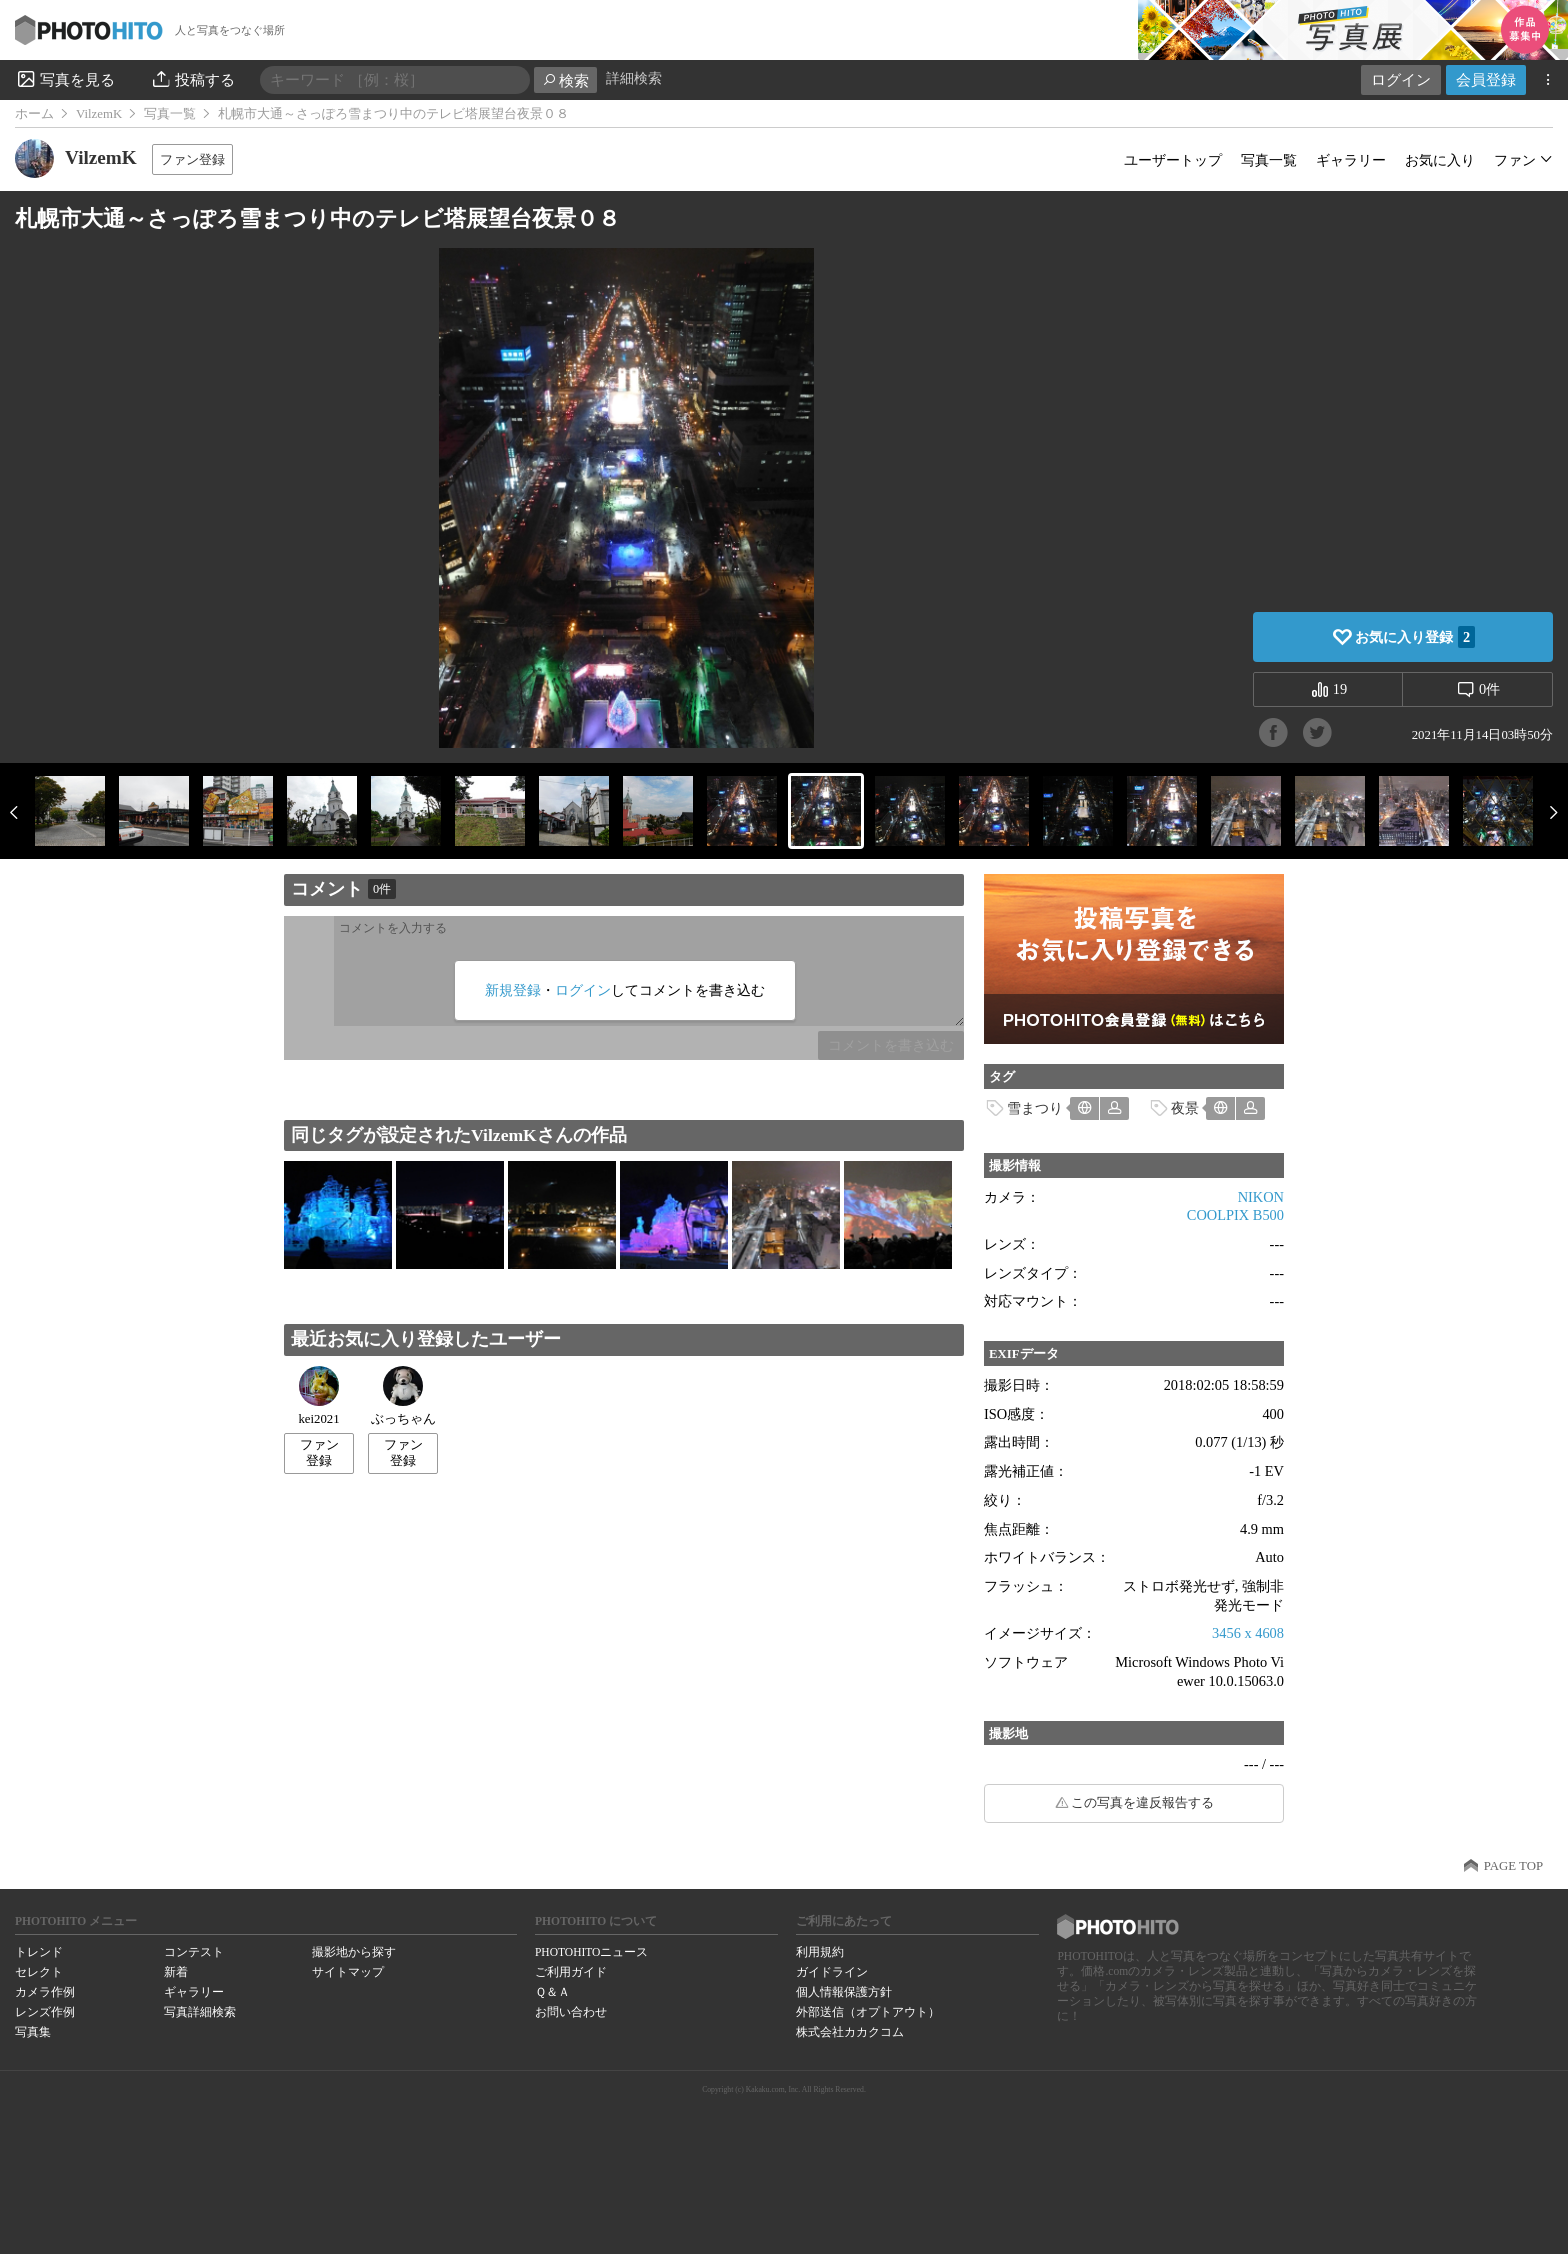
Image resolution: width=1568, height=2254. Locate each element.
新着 (176, 1972)
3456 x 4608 (1248, 1633)
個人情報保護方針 (844, 1992)
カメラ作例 (45, 1992)
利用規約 (820, 1952)
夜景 (1185, 1108)
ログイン (1401, 79)
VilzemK (99, 114)
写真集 (33, 2032)
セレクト (39, 1972)
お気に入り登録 (1415, 637)
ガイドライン (832, 1972)
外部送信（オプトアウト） (868, 2012)
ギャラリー (1351, 160)
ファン (1515, 160)
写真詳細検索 (200, 2012)
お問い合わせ (571, 2012)
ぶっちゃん (403, 1396)
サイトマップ (348, 1972)
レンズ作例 (45, 2012)
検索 (565, 80)
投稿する (192, 79)
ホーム (34, 114)
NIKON (1261, 1197)
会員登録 (1486, 79)
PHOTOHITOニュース (591, 1952)
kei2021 (318, 1396)
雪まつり (1035, 1108)
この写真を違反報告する (1142, 1803)
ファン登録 (192, 159)
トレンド (39, 1952)
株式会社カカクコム (850, 2032)
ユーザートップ (1173, 160)
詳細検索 (634, 78)
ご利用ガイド (571, 1972)
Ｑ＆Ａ (552, 1992)
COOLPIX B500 (1235, 1215)
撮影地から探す (354, 1952)
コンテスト (194, 1952)
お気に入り (1440, 160)
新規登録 (513, 990)
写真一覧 (170, 114)
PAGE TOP (1513, 1866)
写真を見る (65, 79)
